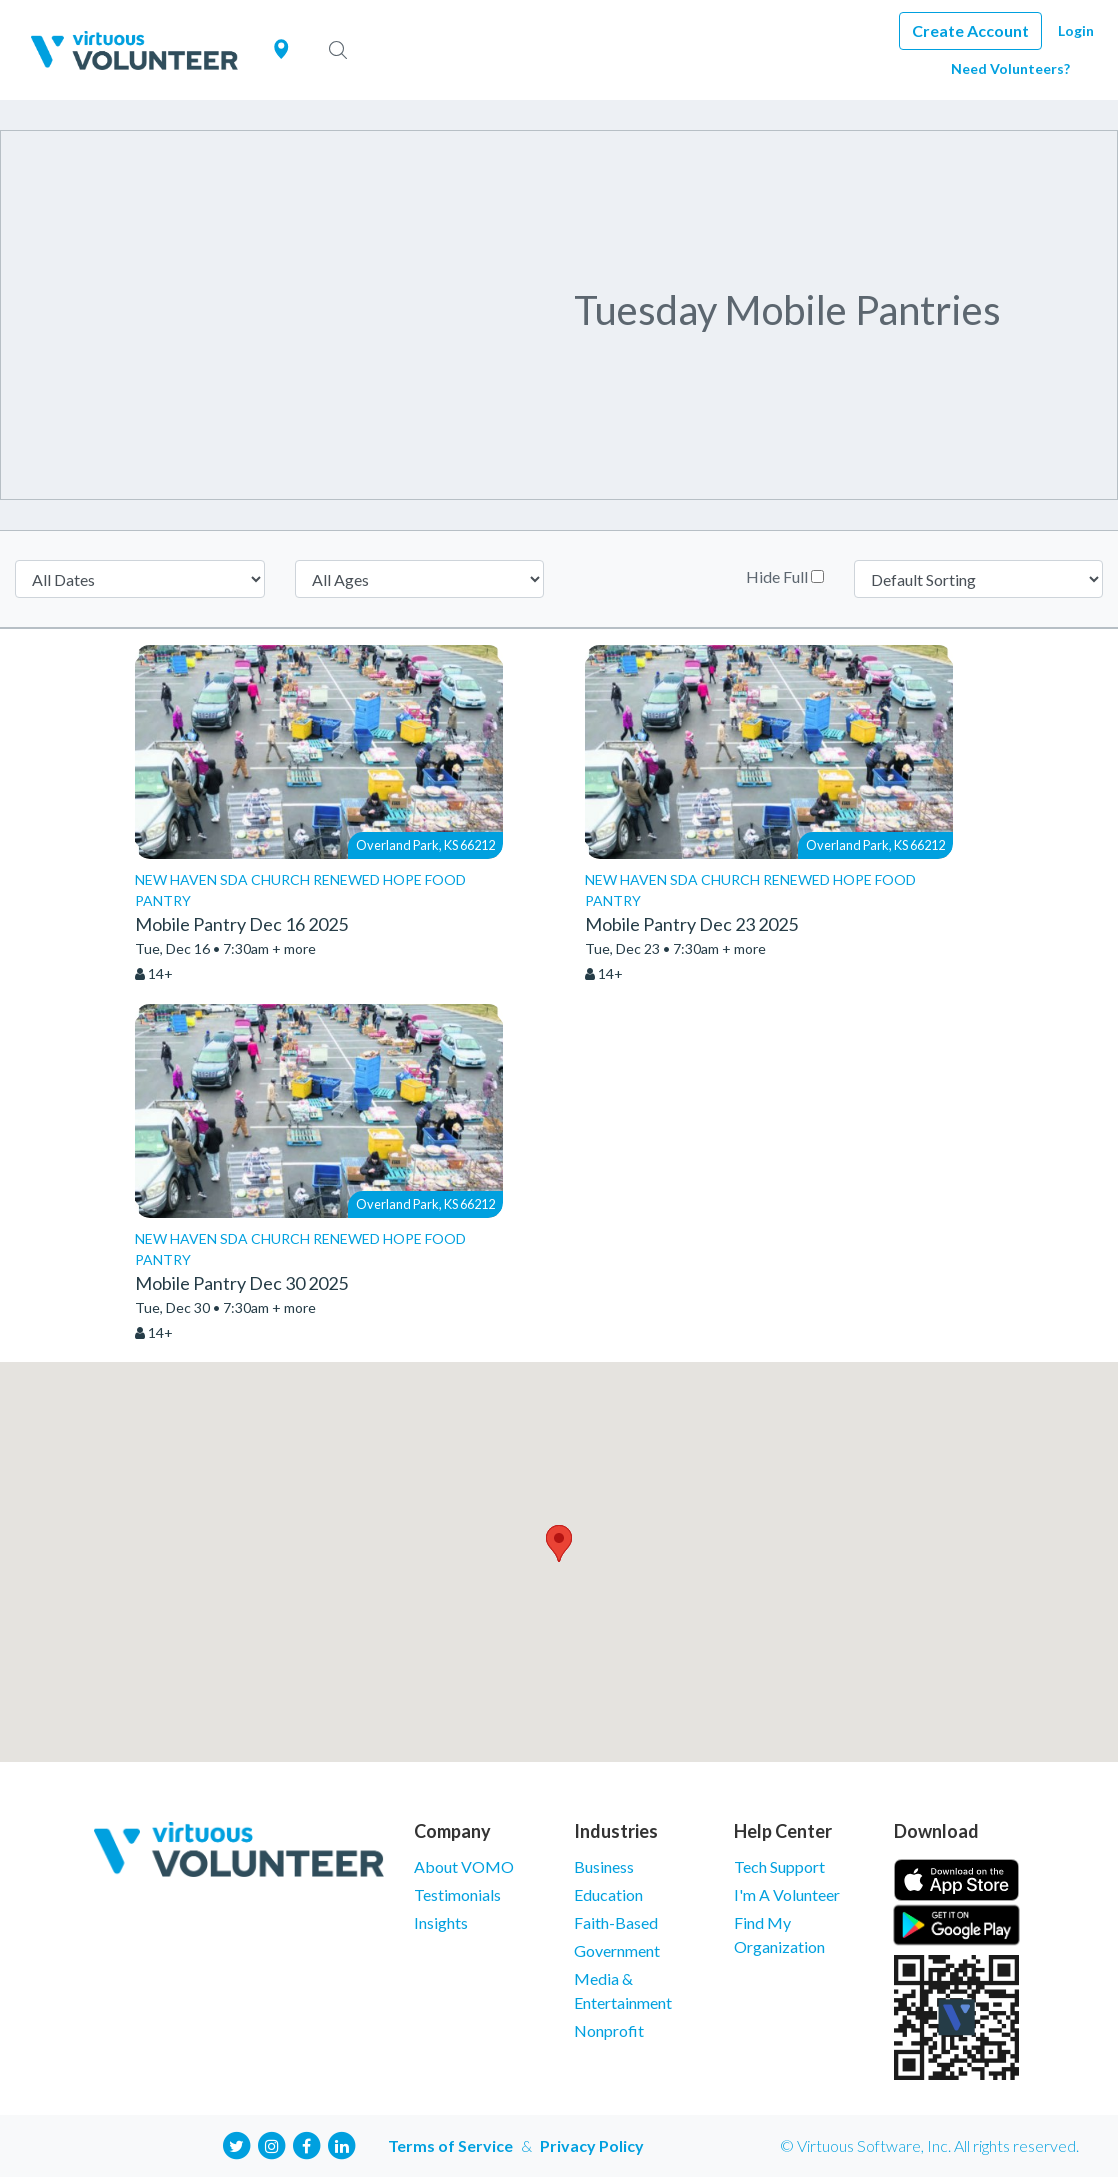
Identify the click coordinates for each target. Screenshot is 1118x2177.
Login (1076, 30)
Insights (441, 1922)
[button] (559, 1543)
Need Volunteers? (1010, 68)
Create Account (970, 30)
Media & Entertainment (623, 1990)
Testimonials (457, 1894)
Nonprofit (609, 2030)
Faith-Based (616, 1922)
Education (608, 1894)
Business (604, 1866)
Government (617, 1950)
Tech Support (779, 1866)
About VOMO (464, 1866)
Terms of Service (450, 2145)
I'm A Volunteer (787, 1894)
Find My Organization (779, 1934)
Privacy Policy (592, 2145)
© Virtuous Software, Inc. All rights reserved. (929, 2145)
